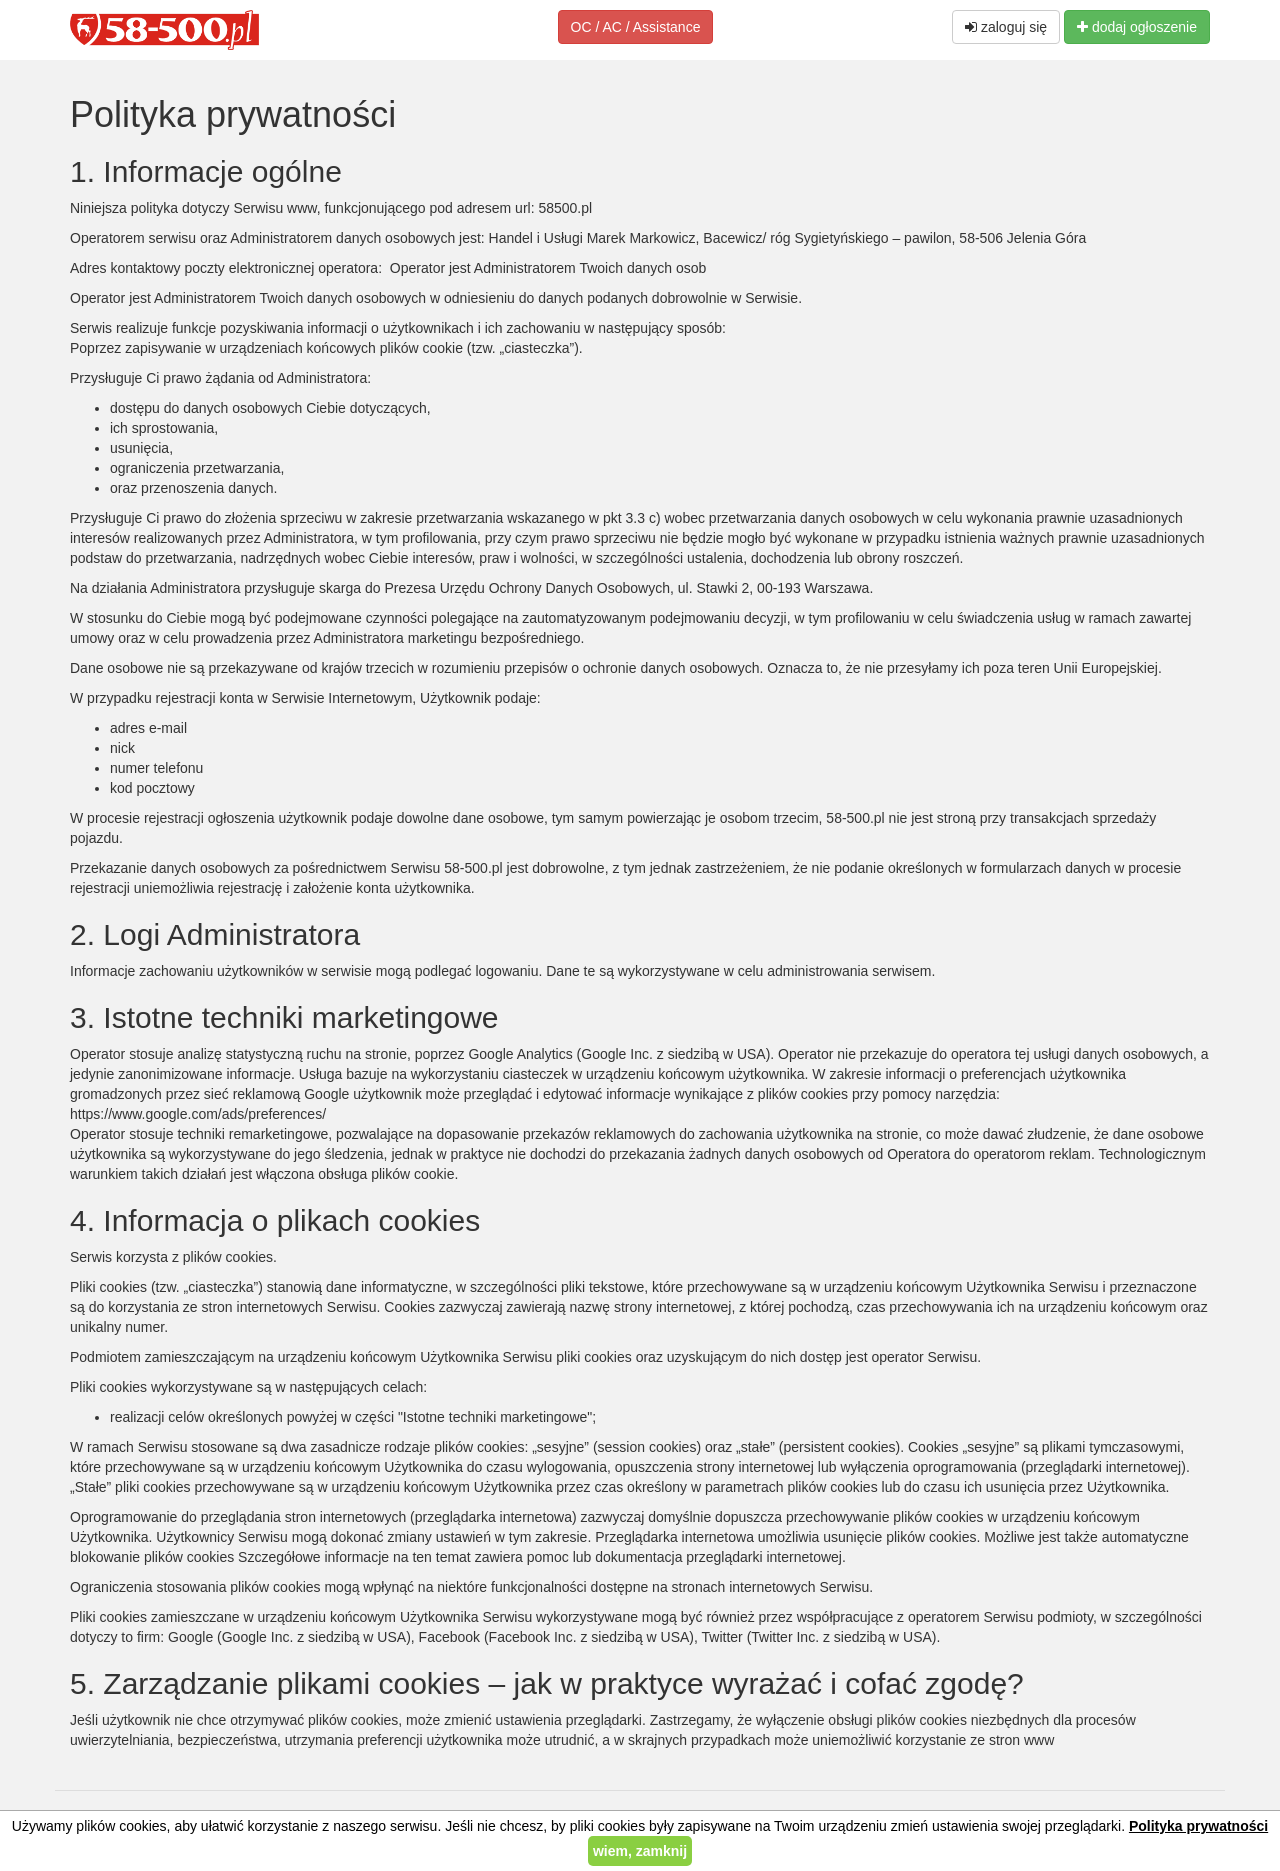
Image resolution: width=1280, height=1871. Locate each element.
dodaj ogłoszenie (1137, 27)
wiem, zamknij (640, 1851)
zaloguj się (1006, 27)
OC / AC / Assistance (636, 27)
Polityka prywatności (1198, 1826)
